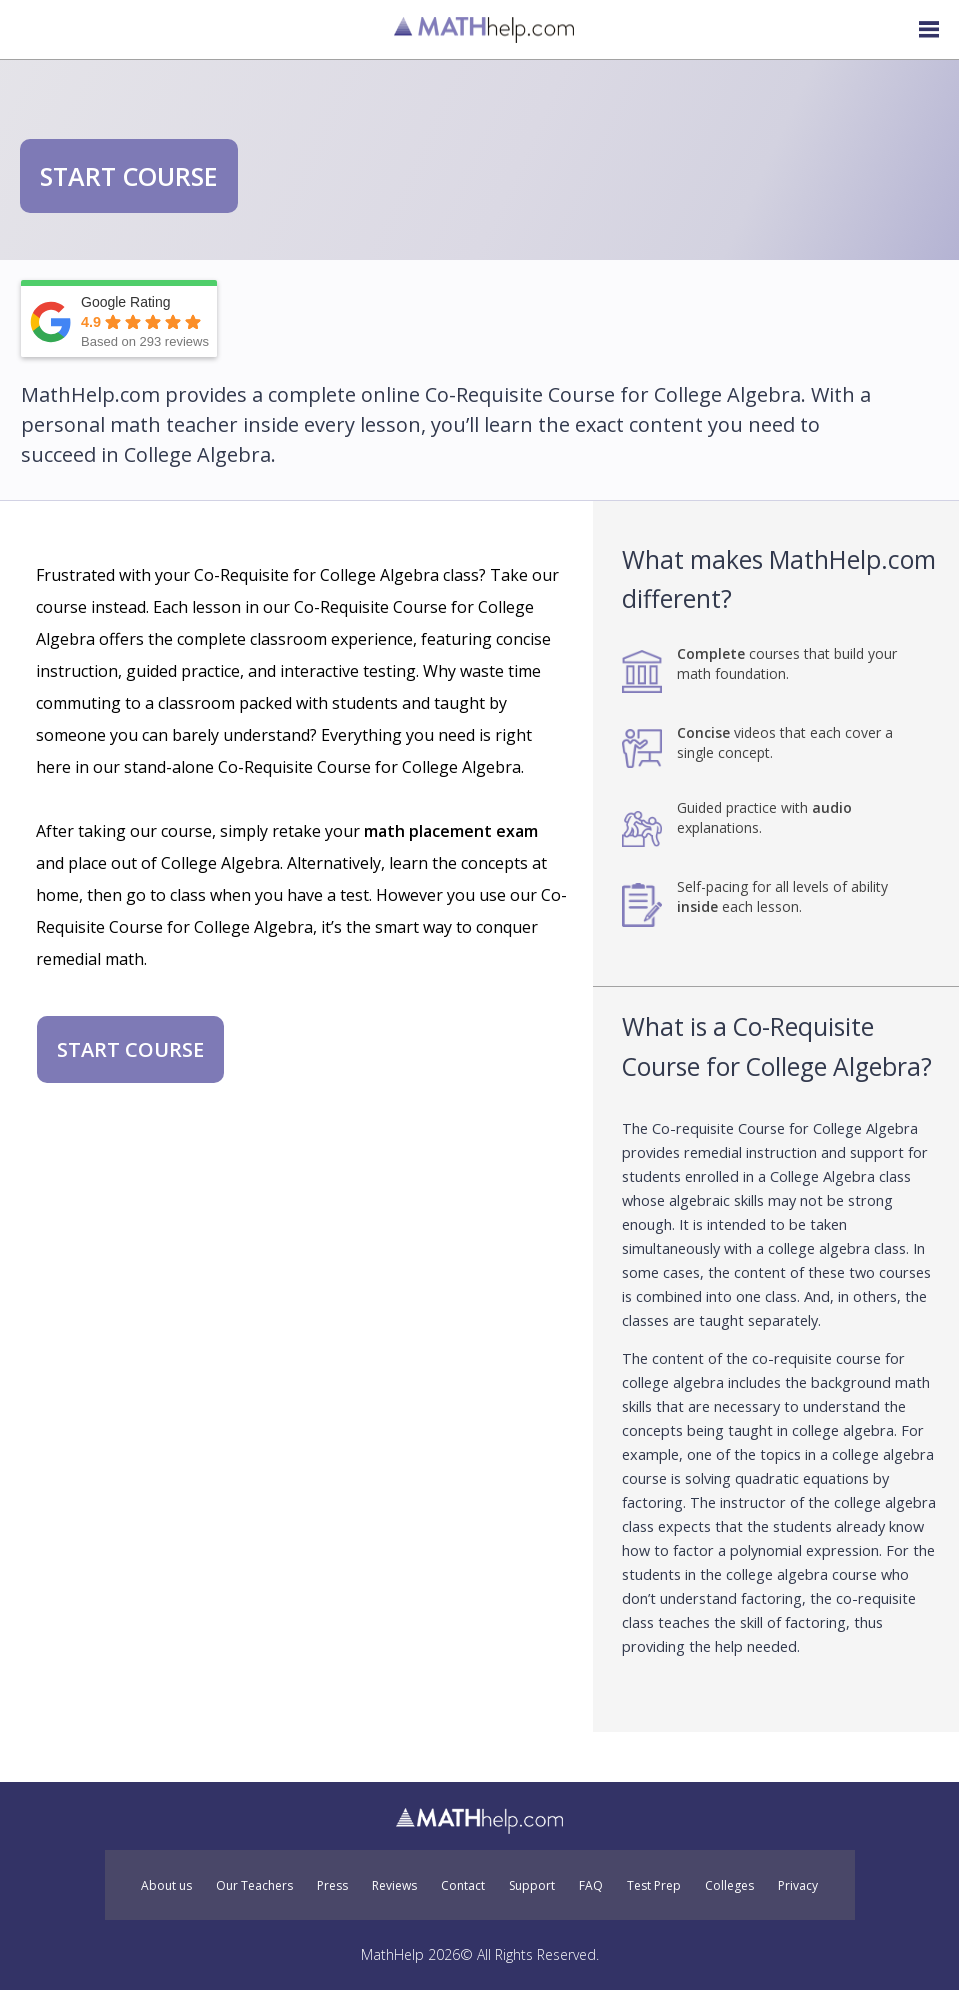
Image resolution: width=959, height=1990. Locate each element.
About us (166, 1886)
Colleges (729, 1886)
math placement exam (451, 831)
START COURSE (129, 176)
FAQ (591, 1886)
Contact (463, 1886)
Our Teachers (254, 1886)
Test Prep (654, 1886)
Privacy (798, 1886)
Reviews (394, 1886)
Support (532, 1886)
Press (332, 1886)
